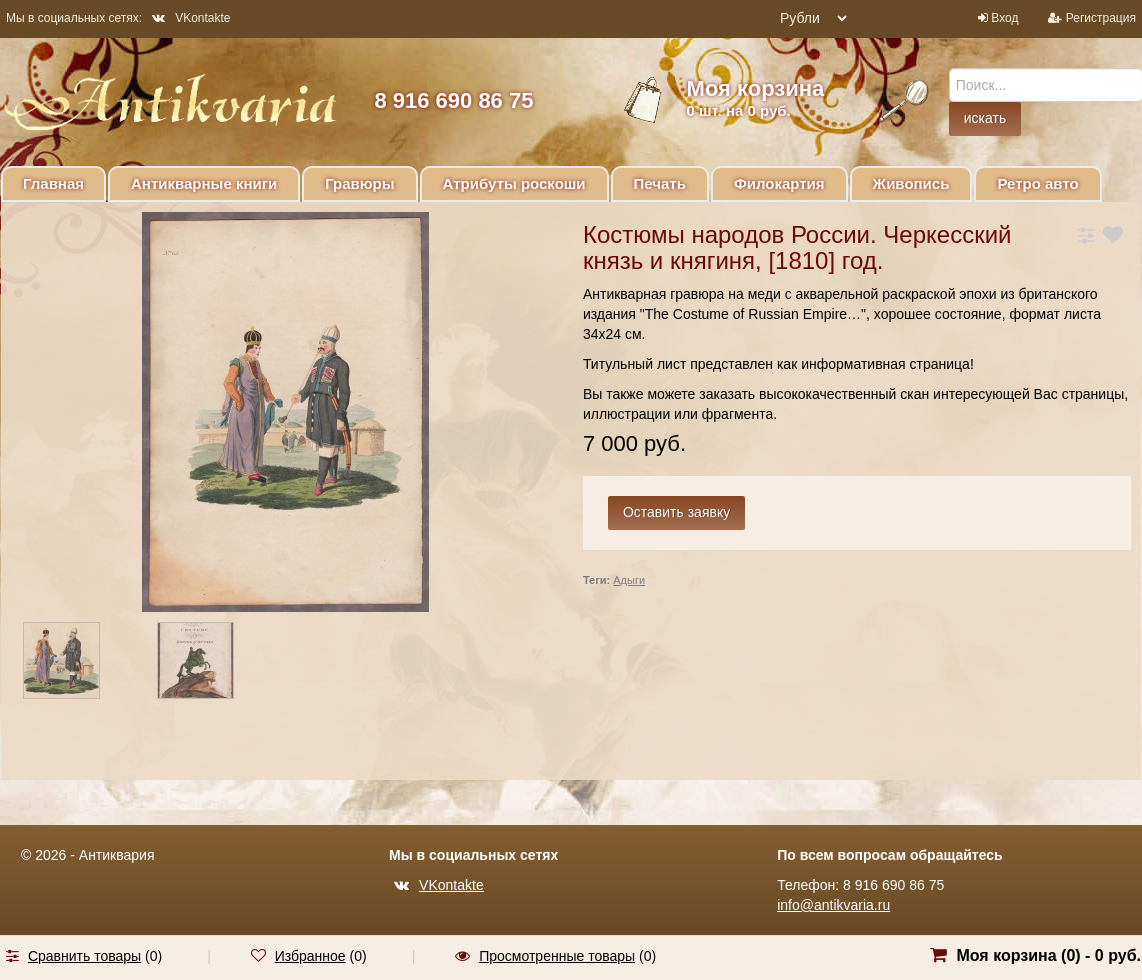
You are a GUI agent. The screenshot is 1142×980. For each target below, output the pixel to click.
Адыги (629, 580)
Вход (1004, 18)
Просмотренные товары (557, 956)
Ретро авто (1037, 183)
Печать (660, 183)
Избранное (310, 956)
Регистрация (1101, 18)
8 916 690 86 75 (453, 100)
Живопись (911, 183)
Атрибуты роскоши (514, 183)
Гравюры (359, 183)
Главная (53, 183)
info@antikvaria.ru (833, 905)
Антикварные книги (204, 183)
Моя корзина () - (1048, 955)
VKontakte (191, 18)
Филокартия (779, 183)
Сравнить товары (84, 956)
